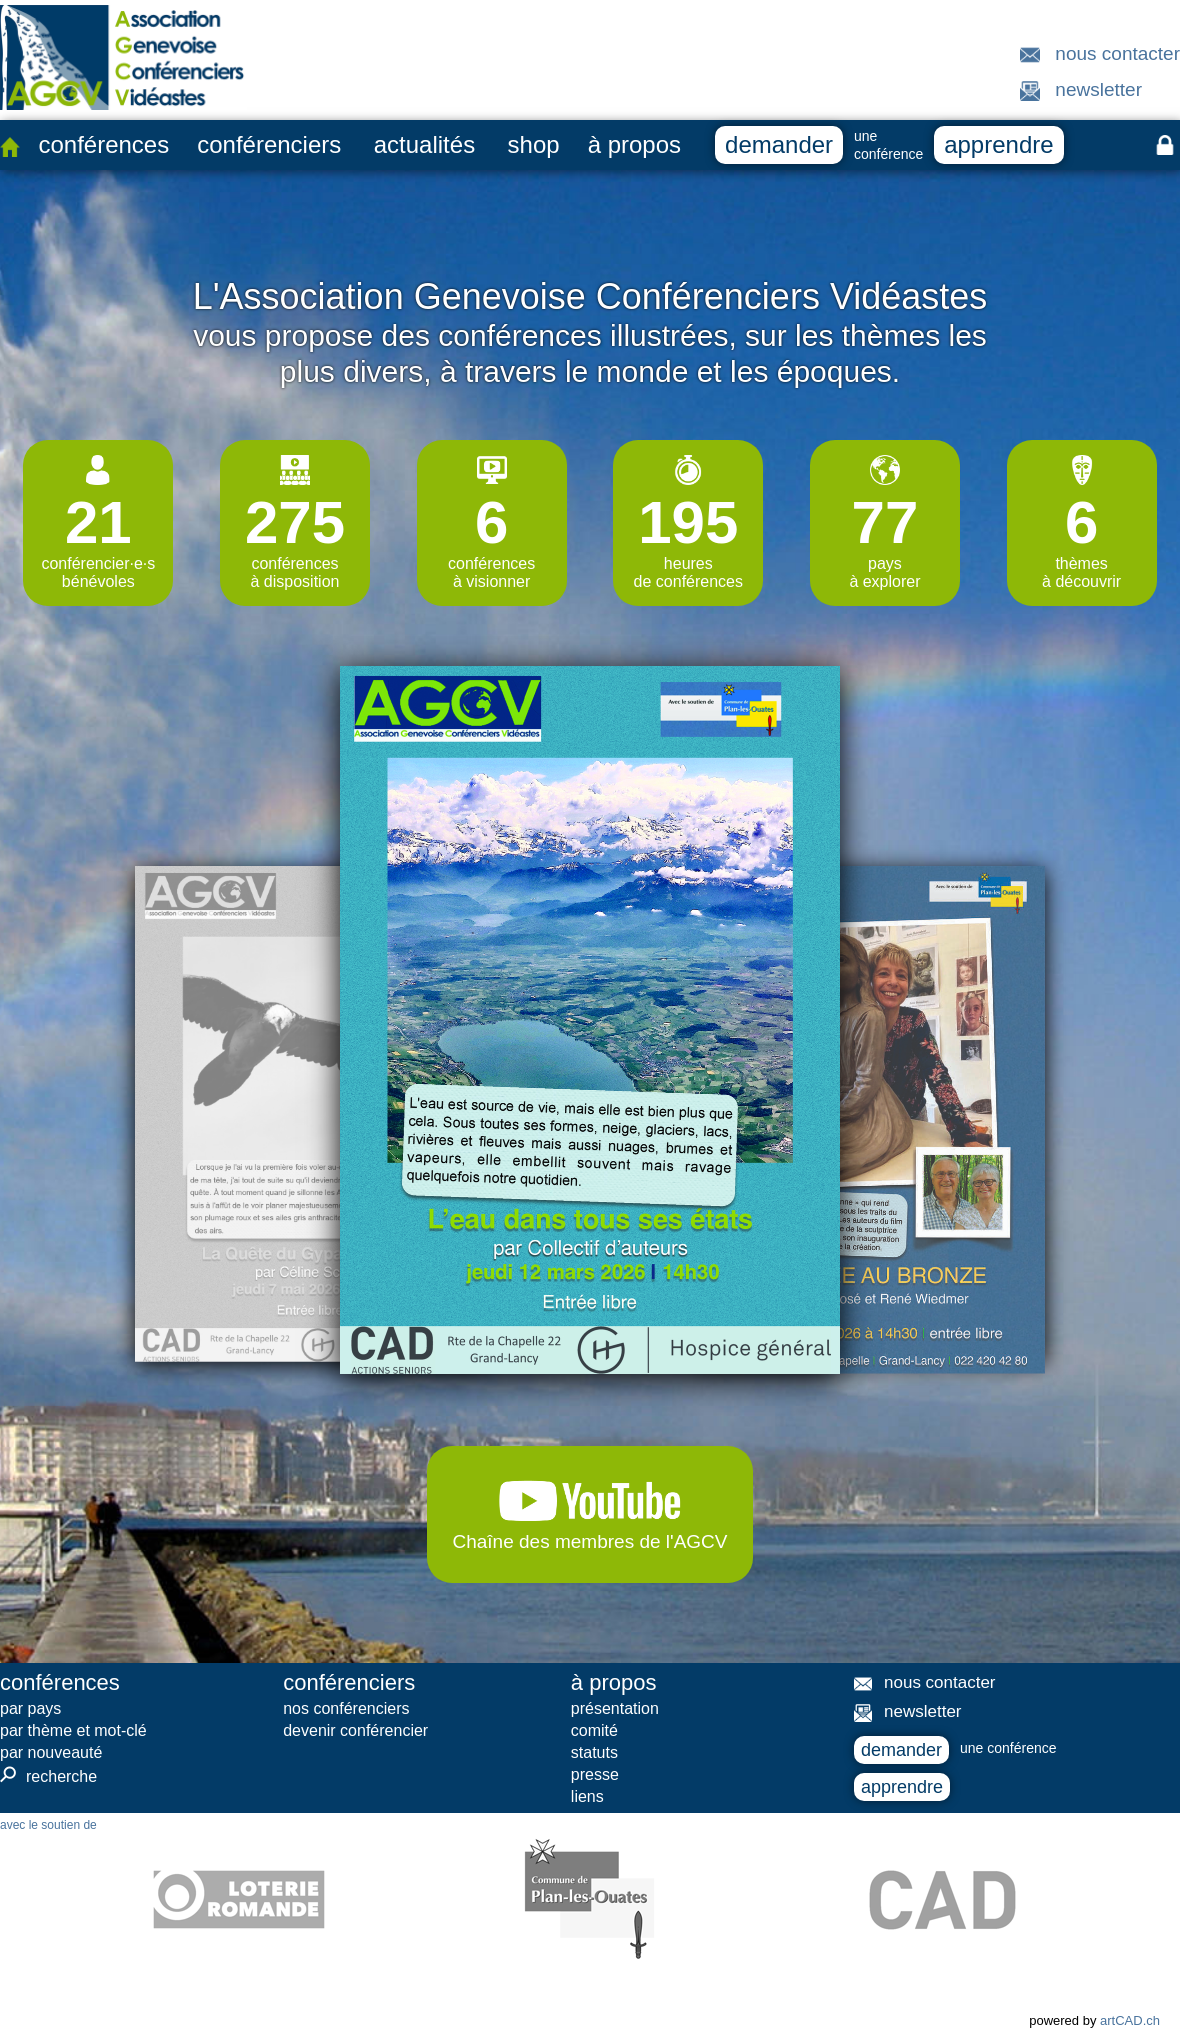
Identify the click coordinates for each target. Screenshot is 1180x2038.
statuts (594, 1752)
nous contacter (1117, 53)
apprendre (998, 144)
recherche (48, 1776)
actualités (424, 144)
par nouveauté (51, 1752)
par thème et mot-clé (73, 1730)
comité (594, 1730)
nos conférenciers (346, 1708)
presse (595, 1774)
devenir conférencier (355, 1730)
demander (779, 144)
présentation (615, 1708)
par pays (30, 1708)
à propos (634, 144)
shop (534, 144)
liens (587, 1796)
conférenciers (269, 144)
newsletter (1098, 89)
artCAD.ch (1130, 2020)
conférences (103, 144)
